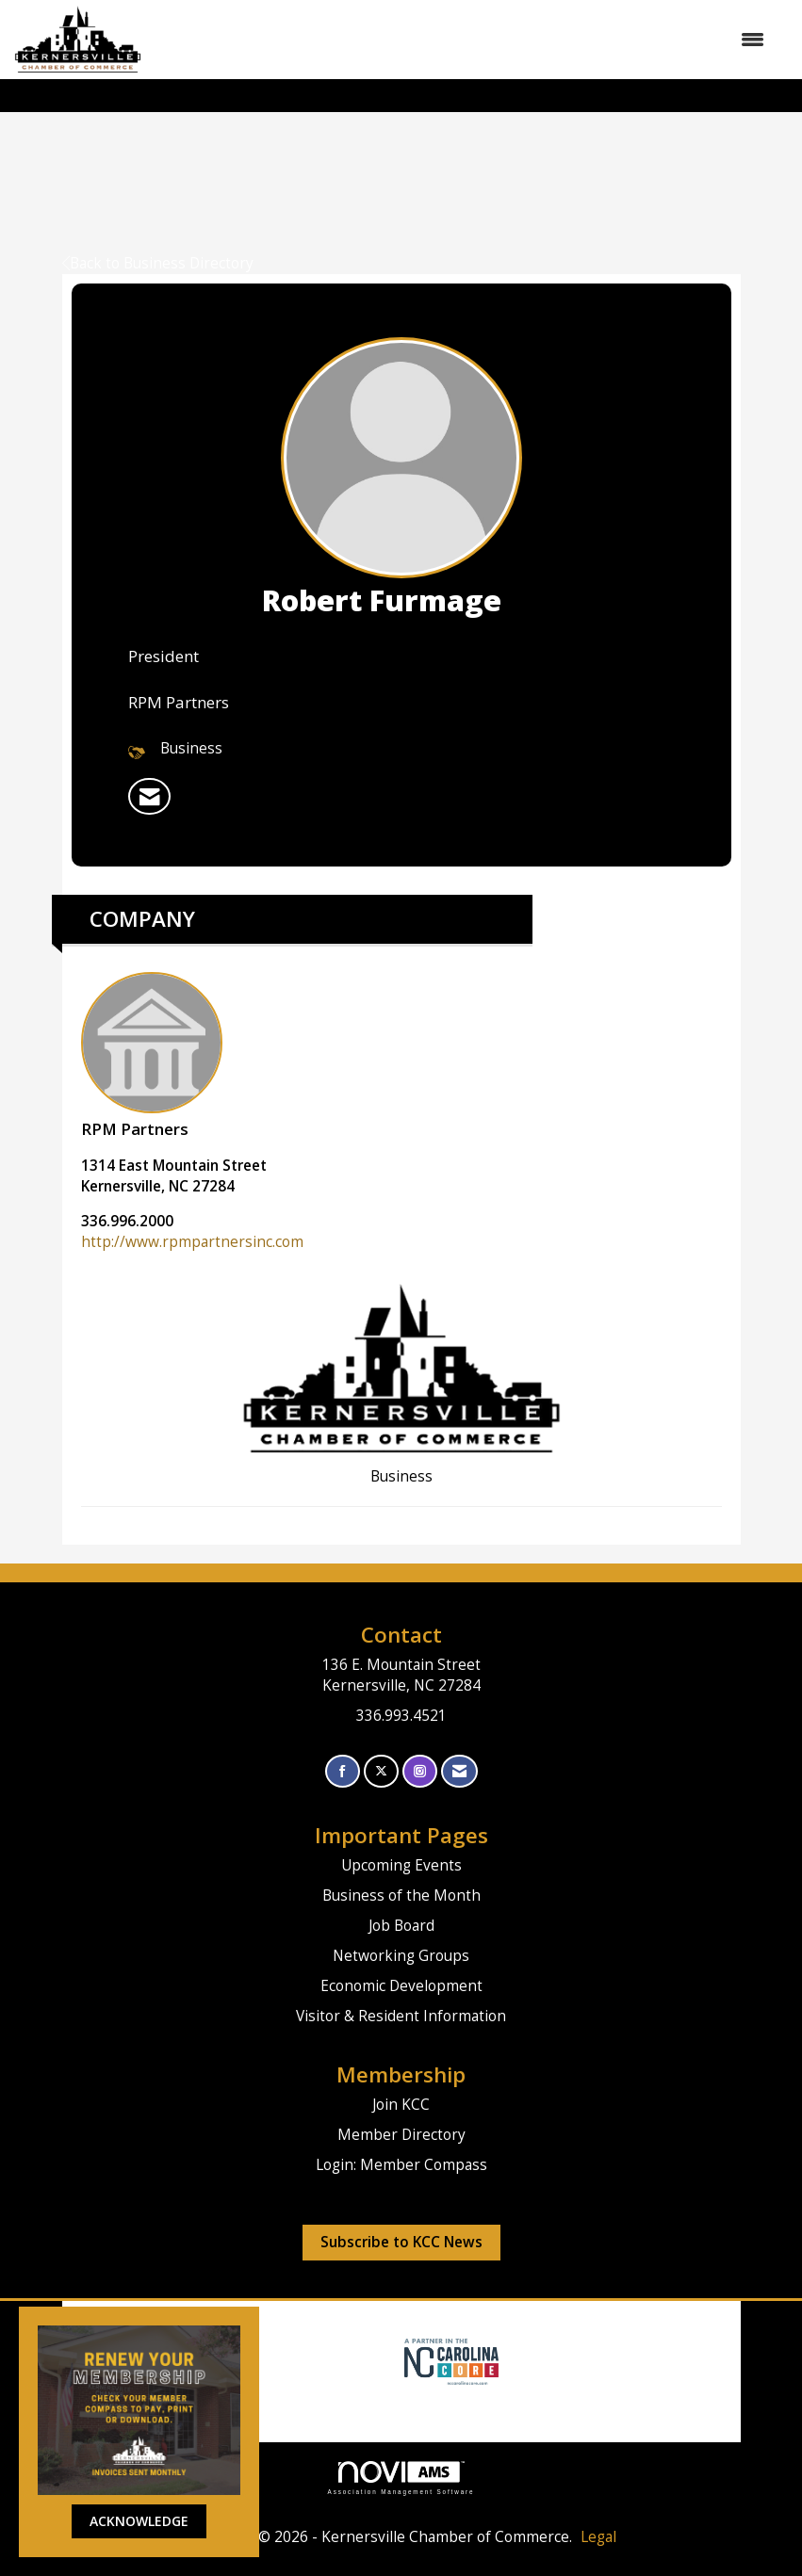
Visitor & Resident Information (401, 2016)
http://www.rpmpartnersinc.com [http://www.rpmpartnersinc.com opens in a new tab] (192, 1242)
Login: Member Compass (401, 2165)
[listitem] (149, 797)
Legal (598, 2537)
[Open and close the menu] (462, 39)
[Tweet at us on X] (381, 1771)
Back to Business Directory (158, 263)
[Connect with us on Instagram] (419, 1771)
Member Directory (401, 2135)
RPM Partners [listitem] (151, 1056)
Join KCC (401, 2104)
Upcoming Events (401, 1865)
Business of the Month (401, 1895)
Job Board (401, 1926)
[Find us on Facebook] (342, 1771)
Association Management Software (401, 2477)
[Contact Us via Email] (459, 1771)
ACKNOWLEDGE (139, 2521)
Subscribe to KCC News (401, 2242)
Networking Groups (401, 1956)
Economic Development (401, 1986)
